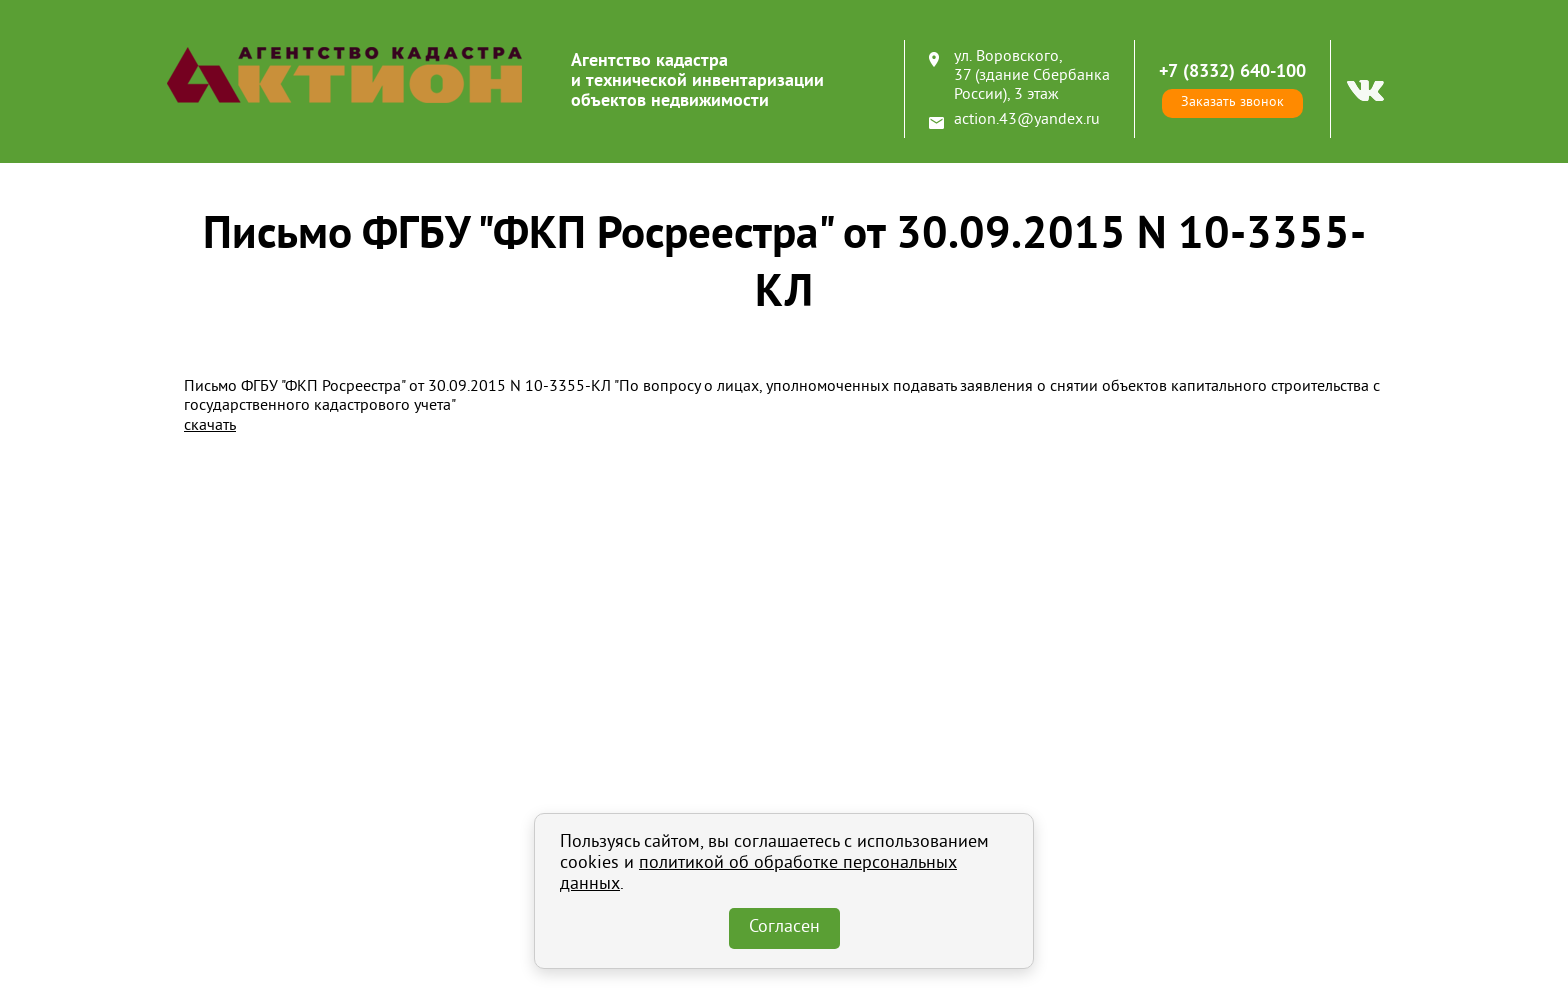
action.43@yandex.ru (1027, 120)
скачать (210, 426)
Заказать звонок (1232, 102)
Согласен (784, 928)
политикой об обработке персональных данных (758, 874)
